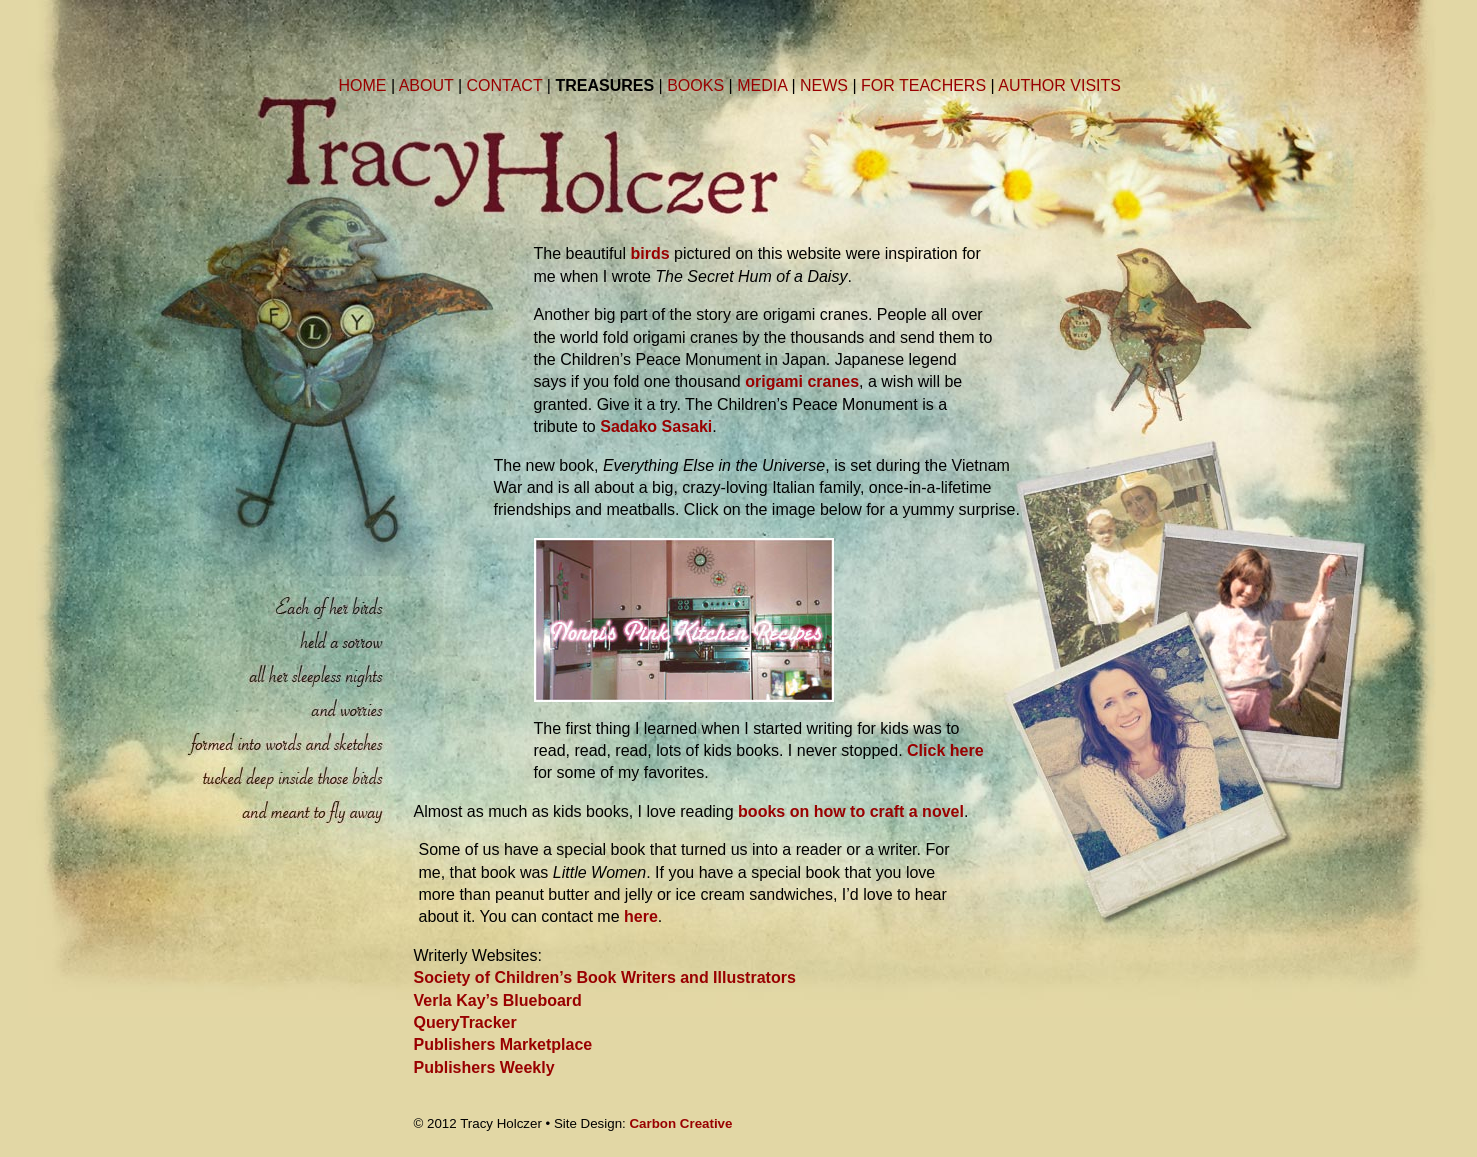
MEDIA (762, 85)
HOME (363, 85)
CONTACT (505, 85)
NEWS (824, 85)
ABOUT (426, 85)
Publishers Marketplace (503, 1044)
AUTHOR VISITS (1059, 85)
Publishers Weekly (484, 1067)
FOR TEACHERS (923, 85)
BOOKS (695, 85)
